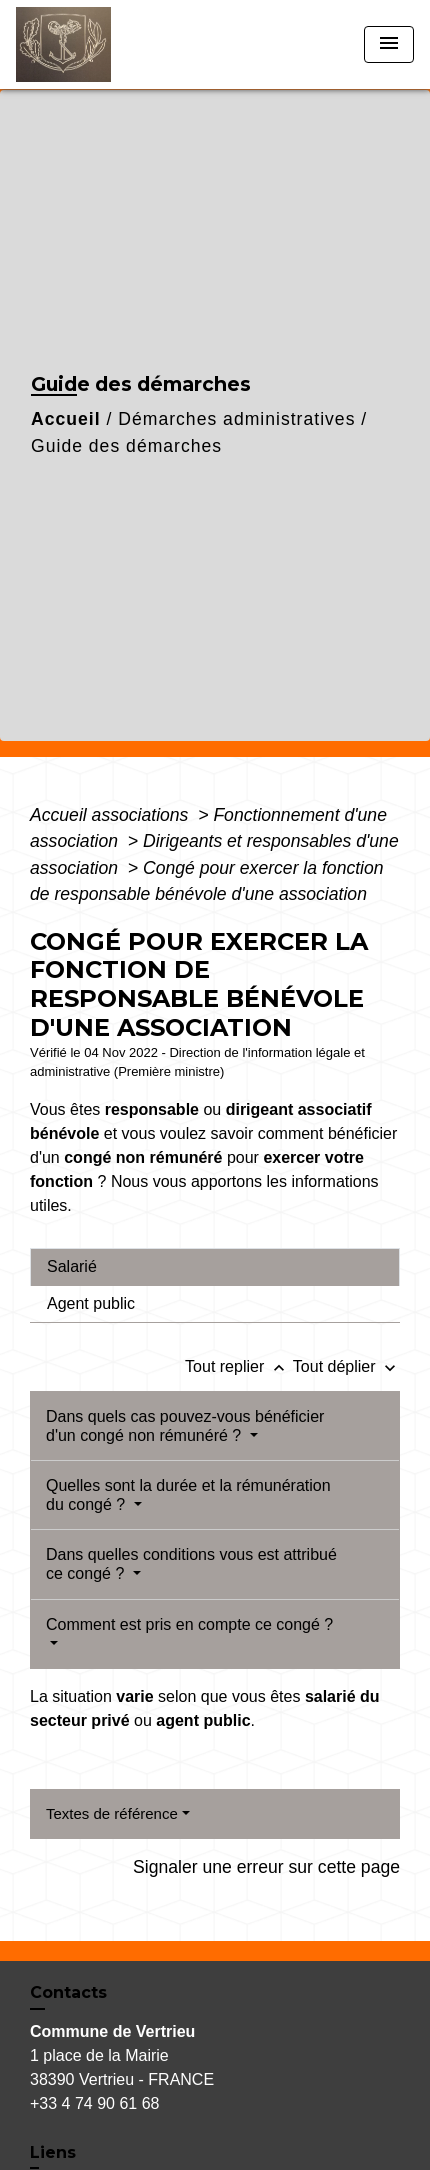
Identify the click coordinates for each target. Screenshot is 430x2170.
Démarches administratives (236, 419)
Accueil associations (111, 815)
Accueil (66, 419)
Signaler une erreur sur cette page (266, 1867)
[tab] (215, 1267)
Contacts (68, 1992)
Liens (53, 2152)
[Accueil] (91, 44)
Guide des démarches (126, 446)
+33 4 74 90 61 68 (94, 2103)
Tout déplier (346, 1366)
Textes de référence (112, 1813)
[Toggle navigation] (389, 44)
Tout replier (239, 1366)
